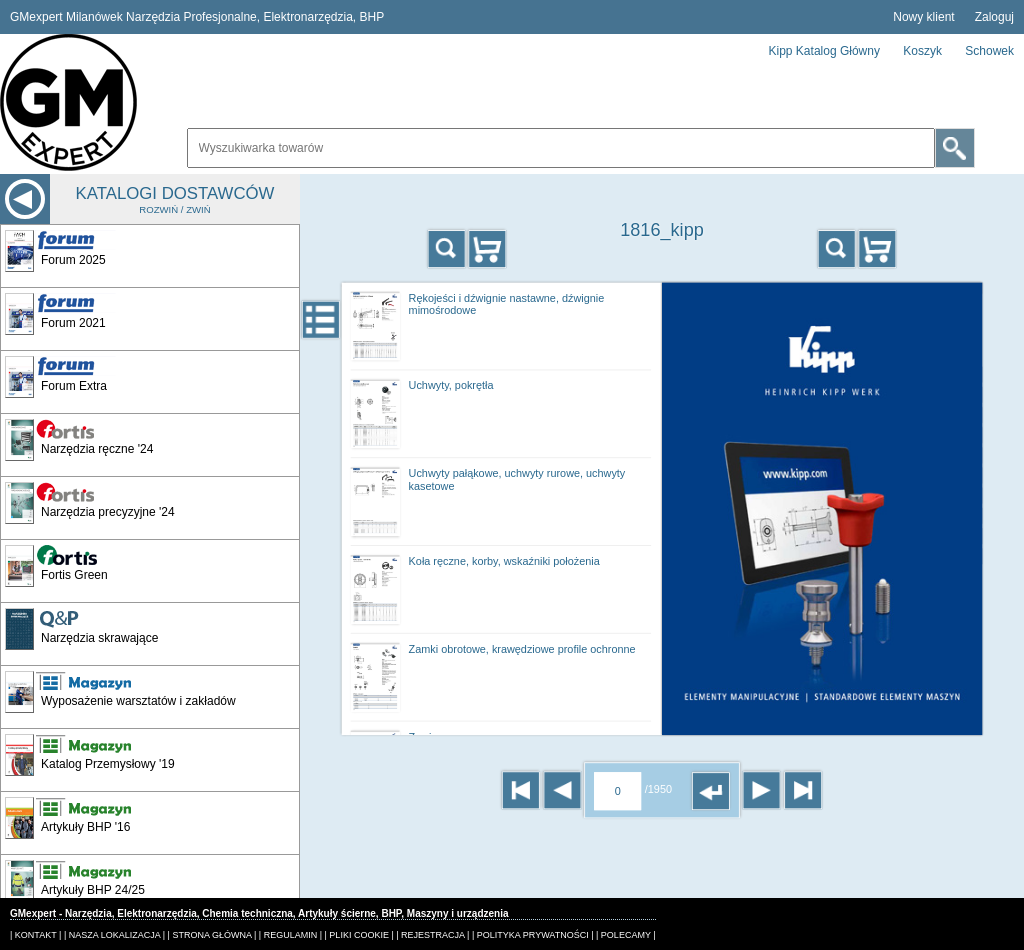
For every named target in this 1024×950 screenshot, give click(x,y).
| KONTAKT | (35, 935)
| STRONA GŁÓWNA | (212, 935)
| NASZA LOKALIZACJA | (114, 935)
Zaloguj (994, 17)
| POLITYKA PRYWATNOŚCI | (533, 935)
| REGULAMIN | (290, 935)
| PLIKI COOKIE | (359, 935)
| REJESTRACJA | (432, 935)
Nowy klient (923, 17)
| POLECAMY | (626, 935)
